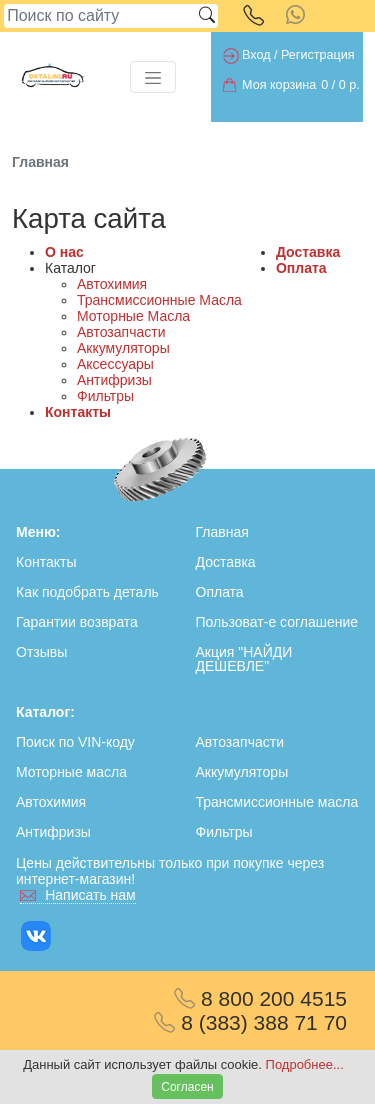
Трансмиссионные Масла (159, 300)
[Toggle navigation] (153, 77)
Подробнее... (305, 1064)
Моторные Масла (133, 316)
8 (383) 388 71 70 (250, 1022)
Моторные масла (71, 772)
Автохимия (112, 284)
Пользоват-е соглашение (277, 622)
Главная (222, 532)
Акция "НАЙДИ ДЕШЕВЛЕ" (244, 659)
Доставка (308, 252)
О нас (64, 252)
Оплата (301, 268)
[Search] (100, 16)
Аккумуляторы (123, 348)
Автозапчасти (121, 332)
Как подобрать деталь (87, 592)
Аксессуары (115, 364)
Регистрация (318, 55)
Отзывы (41, 652)
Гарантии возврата (77, 622)
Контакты (78, 412)
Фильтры (105, 396)
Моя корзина (279, 85)
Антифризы (114, 380)
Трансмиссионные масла (277, 802)
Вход (256, 55)
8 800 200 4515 (260, 998)
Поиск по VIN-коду (75, 742)
